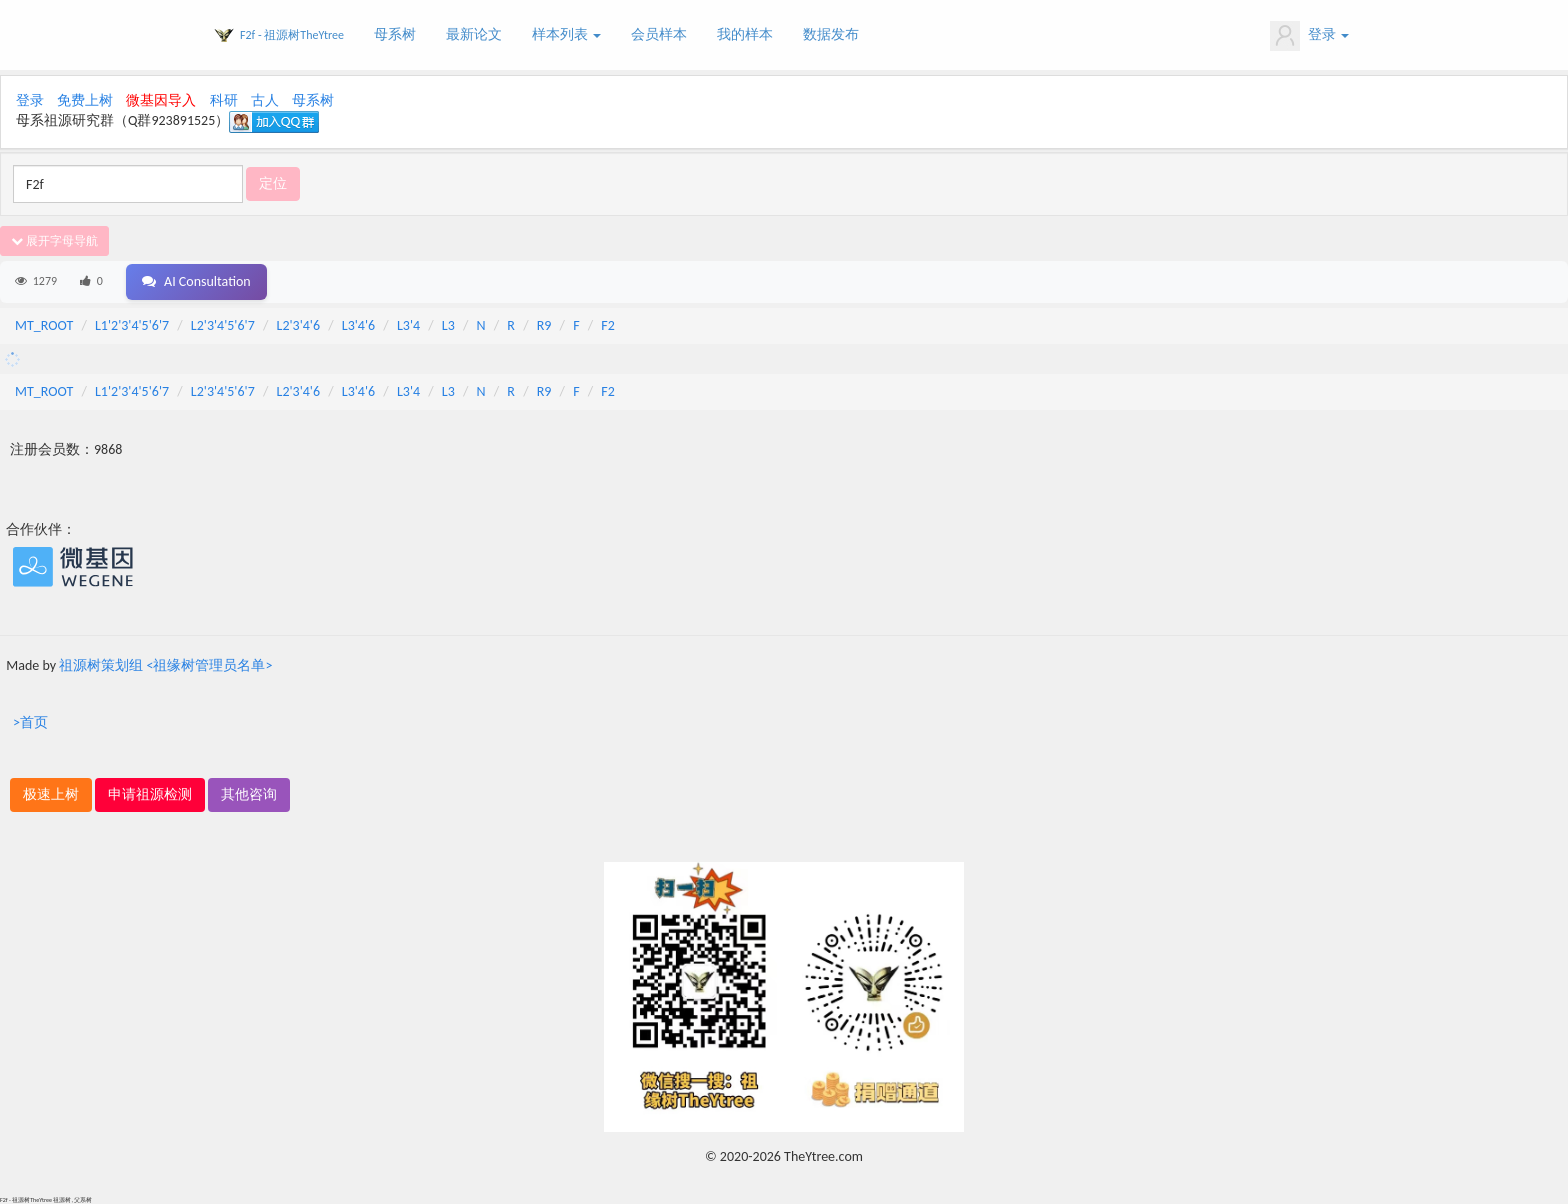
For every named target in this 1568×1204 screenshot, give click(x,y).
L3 (448, 325)
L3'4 (408, 325)
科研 (224, 100)
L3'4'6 (358, 325)
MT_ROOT (44, 325)
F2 (608, 325)
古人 (265, 100)
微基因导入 (161, 100)
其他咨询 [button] (249, 794)
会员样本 (659, 34)
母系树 (395, 34)
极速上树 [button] (51, 794)
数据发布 (831, 34)
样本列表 (566, 34)
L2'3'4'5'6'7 (223, 325)
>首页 (30, 722)
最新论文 (474, 34)
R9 (544, 325)
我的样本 (745, 34)
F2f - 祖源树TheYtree (292, 35)
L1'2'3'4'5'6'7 (132, 325)
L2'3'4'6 (299, 325)
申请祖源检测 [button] (150, 794)
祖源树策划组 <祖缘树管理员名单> (165, 665)
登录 (1309, 36)
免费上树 (85, 100)
